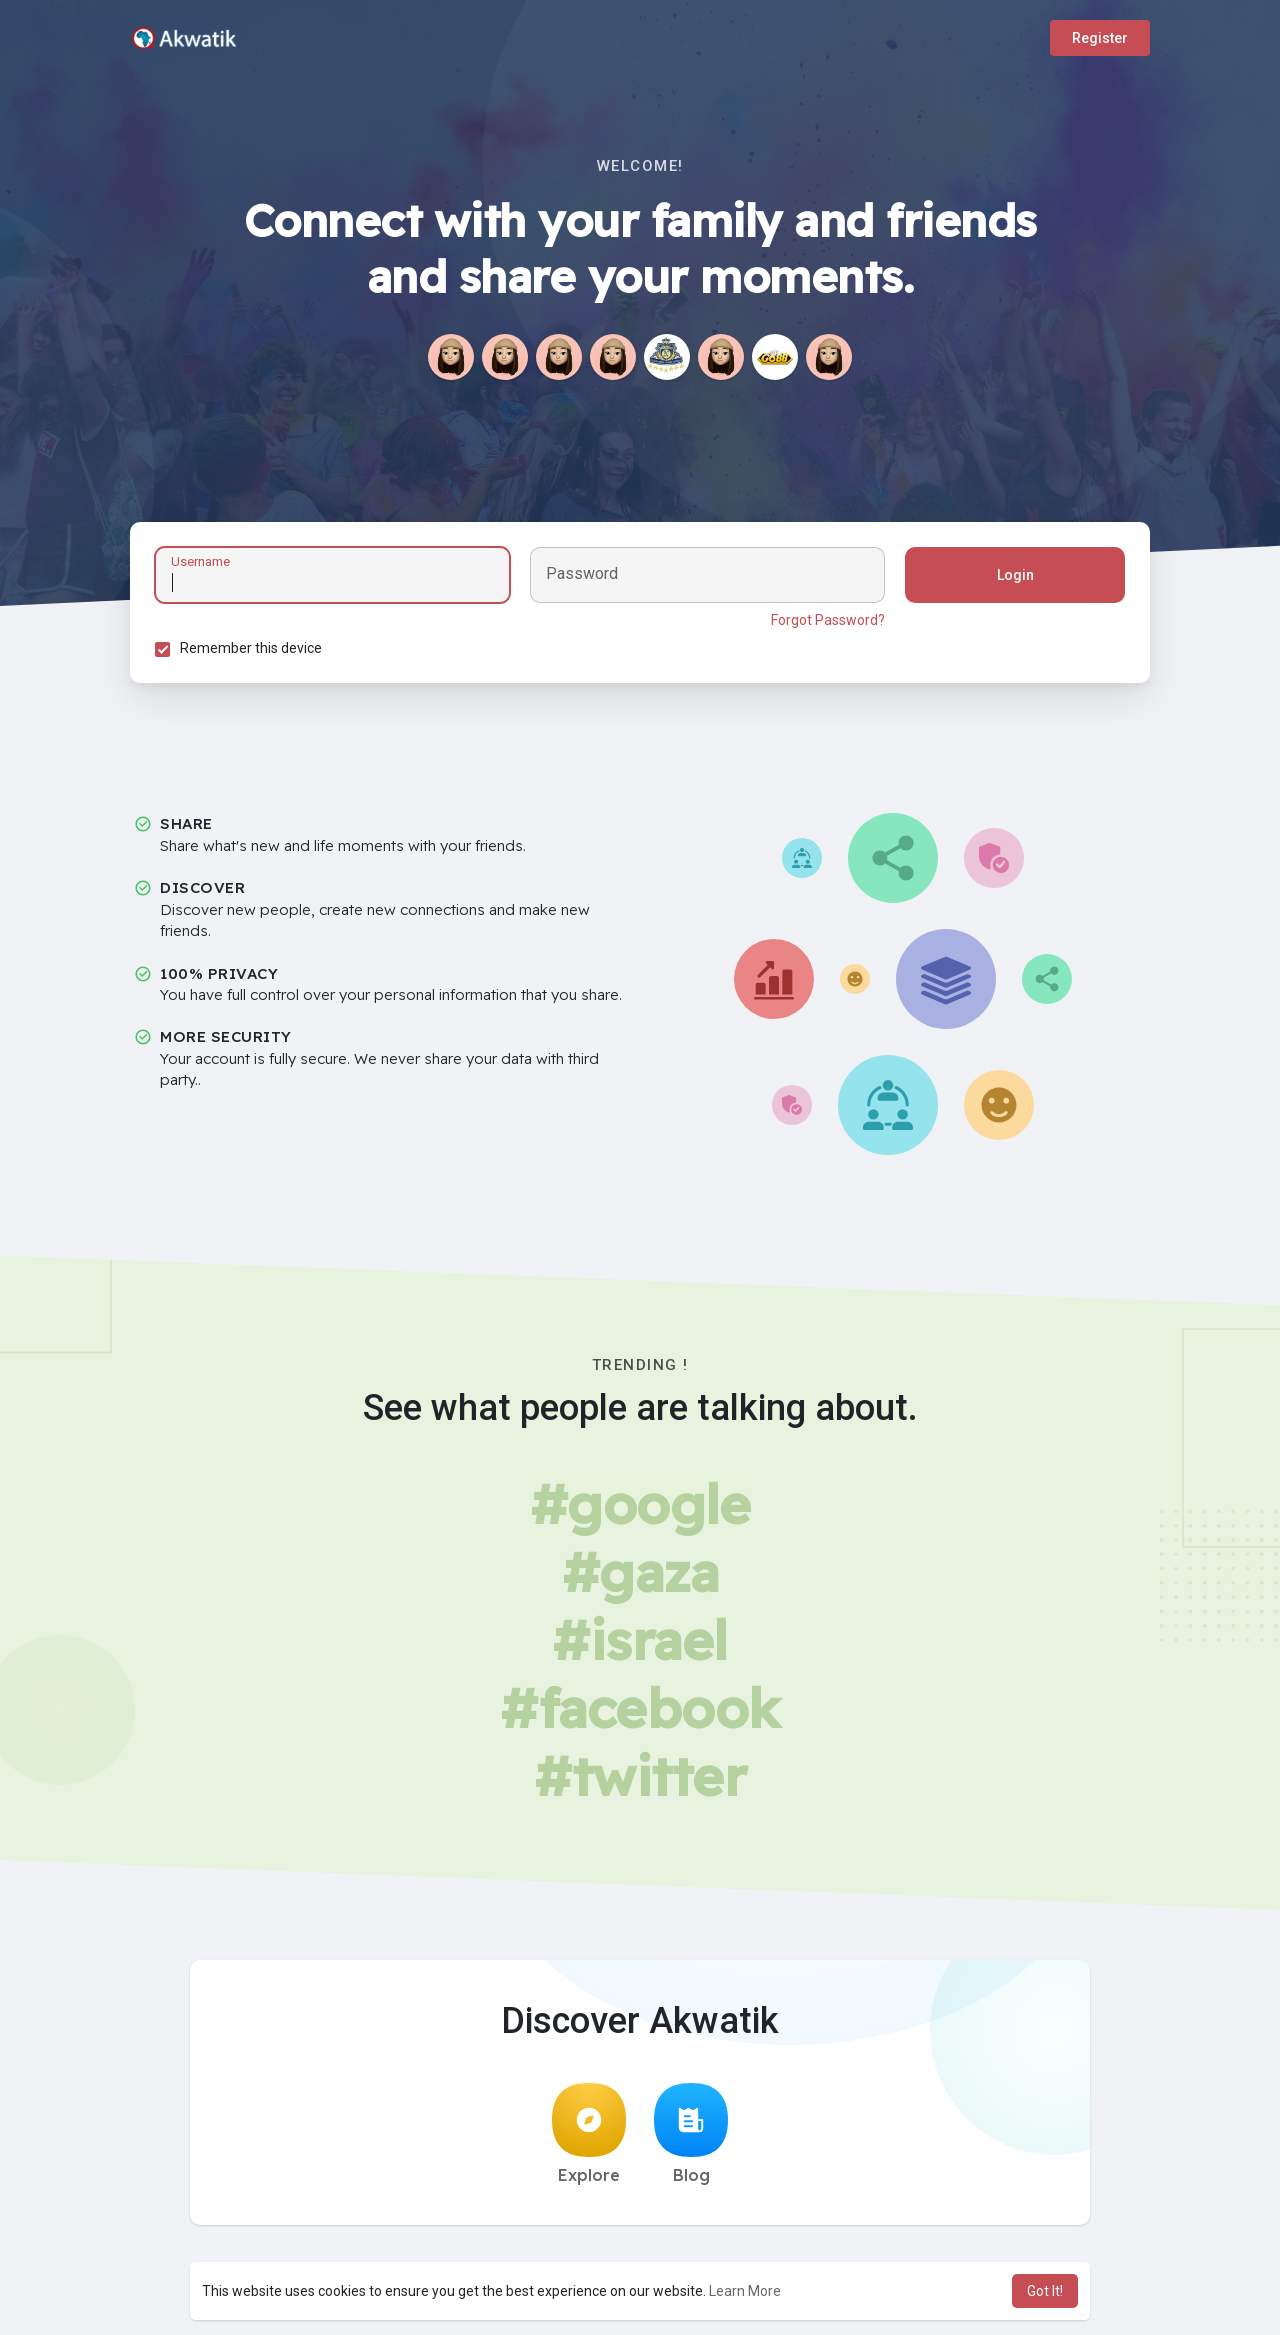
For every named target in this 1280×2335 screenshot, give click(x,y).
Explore (589, 2134)
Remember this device (251, 648)
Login (1015, 575)
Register (1100, 38)
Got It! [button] (1045, 2291)
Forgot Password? (828, 620)
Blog (691, 2134)
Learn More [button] (745, 2291)
